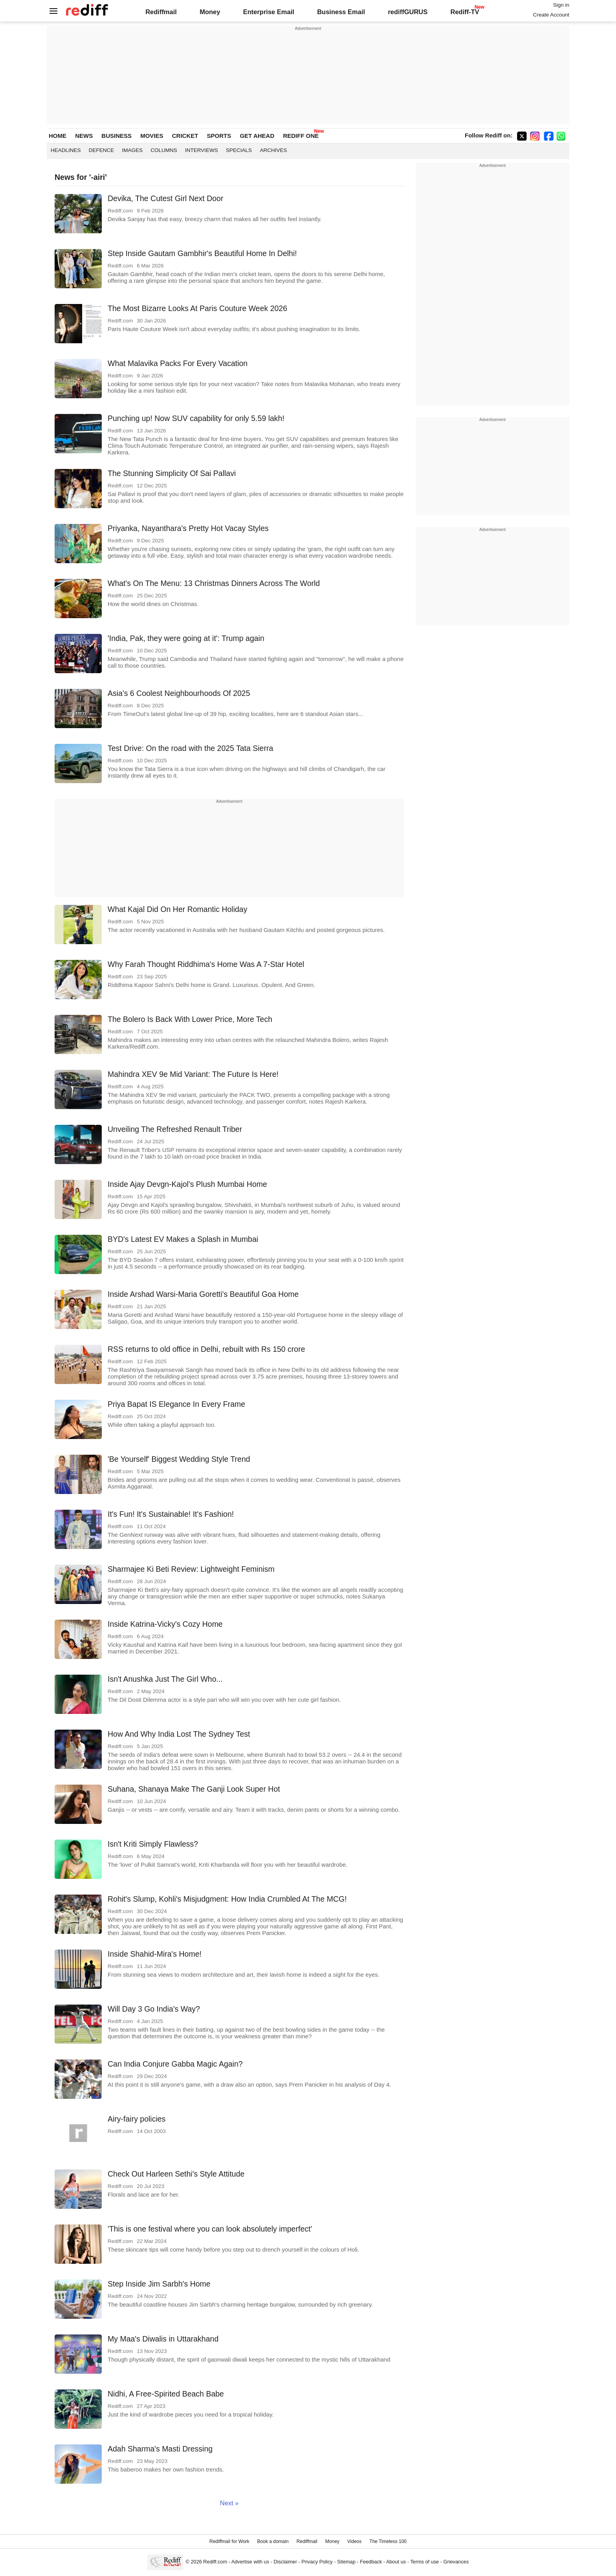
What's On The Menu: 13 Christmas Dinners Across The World (214, 583)
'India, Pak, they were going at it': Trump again (186, 638)
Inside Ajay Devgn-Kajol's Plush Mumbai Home (187, 1184)
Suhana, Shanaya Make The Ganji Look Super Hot (194, 1789)
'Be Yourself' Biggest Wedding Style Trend (179, 1459)
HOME (57, 135)
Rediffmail (161, 11)
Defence (101, 150)
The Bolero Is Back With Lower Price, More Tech (190, 1019)
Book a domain (273, 2541)
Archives (273, 150)
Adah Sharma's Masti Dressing (160, 2448)
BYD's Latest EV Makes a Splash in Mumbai (183, 1239)
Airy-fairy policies (136, 2119)
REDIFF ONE (301, 135)
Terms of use (424, 2562)
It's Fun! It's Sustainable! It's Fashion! (171, 1514)
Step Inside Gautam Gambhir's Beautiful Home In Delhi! (202, 253)
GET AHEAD (257, 135)
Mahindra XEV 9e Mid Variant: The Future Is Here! (193, 1074)
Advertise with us (250, 2562)
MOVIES (151, 135)
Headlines (66, 150)
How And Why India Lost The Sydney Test (179, 1734)
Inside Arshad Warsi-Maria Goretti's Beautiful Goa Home (203, 1294)
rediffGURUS (407, 11)
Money (210, 11)
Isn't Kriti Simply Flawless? (153, 1844)
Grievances (456, 2562)
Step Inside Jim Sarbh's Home (159, 2283)
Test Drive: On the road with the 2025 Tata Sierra (190, 748)
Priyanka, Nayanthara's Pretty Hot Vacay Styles (188, 528)
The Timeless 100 (388, 2541)
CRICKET (185, 135)
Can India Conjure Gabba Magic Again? (175, 2064)
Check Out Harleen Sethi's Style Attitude (176, 2174)
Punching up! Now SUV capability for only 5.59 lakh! (196, 418)
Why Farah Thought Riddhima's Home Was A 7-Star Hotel (206, 964)
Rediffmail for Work (229, 2541)
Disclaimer (285, 2562)
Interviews (201, 150)
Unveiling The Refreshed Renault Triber (175, 1129)
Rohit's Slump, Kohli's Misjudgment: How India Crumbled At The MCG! (227, 1899)
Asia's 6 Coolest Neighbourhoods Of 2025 (179, 693)
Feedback (371, 2562)
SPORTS (219, 135)
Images (132, 150)
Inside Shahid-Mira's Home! (155, 1954)
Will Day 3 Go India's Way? (154, 2009)
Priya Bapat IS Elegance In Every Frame (176, 1404)
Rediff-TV (464, 11)
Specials (239, 150)
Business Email (341, 11)
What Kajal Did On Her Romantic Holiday (177, 909)
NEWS (84, 135)
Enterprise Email (268, 11)
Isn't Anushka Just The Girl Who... (165, 1679)
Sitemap (346, 2562)
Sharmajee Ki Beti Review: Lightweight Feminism (191, 1569)
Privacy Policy (316, 2562)
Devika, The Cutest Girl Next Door (165, 198)
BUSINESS (116, 135)
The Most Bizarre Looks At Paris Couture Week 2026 (197, 308)
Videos (354, 2541)
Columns (163, 150)
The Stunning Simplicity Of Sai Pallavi (172, 473)
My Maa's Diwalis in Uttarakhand (163, 2338)
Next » (229, 2502)
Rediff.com (215, 2562)
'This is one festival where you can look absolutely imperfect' (210, 2228)
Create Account (551, 15)
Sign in (561, 5)
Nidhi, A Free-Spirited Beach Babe (166, 2393)
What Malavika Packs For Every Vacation (178, 363)
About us (396, 2562)
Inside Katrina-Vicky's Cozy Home (165, 1624)
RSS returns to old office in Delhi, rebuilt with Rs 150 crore (206, 1349)
